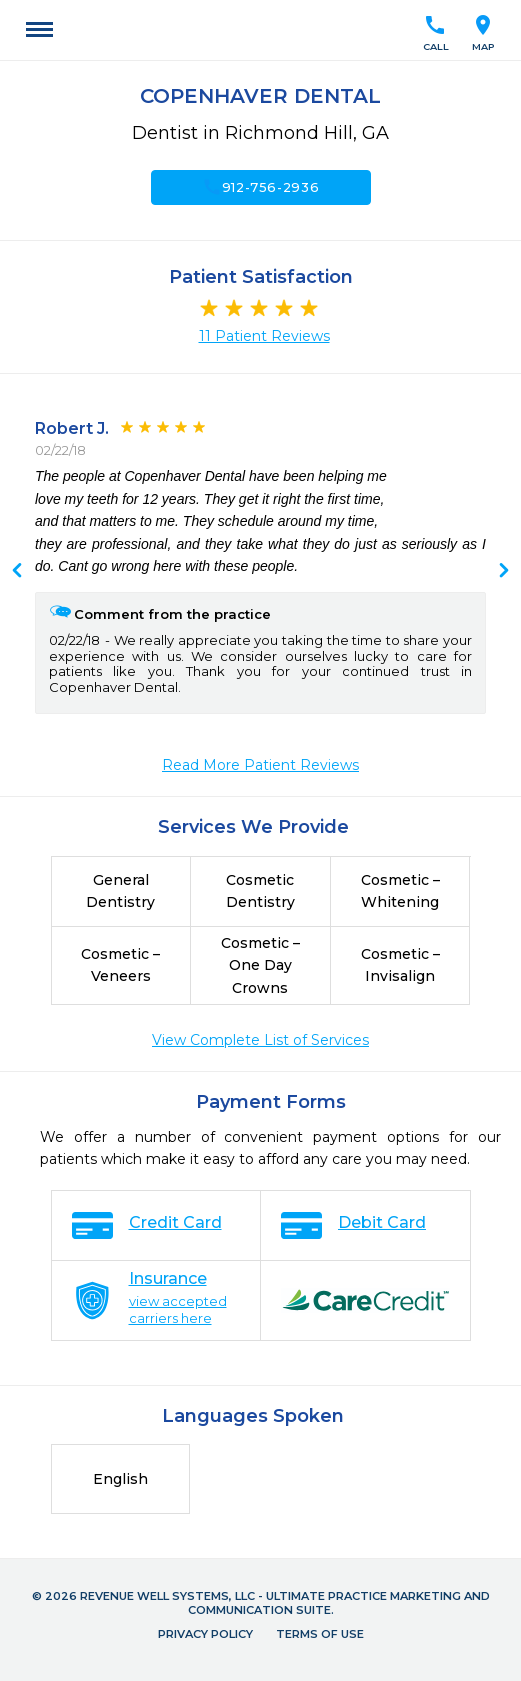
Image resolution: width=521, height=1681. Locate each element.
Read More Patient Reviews (260, 765)
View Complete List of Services (260, 1040)
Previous (504, 572)
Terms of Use (320, 1634)
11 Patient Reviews (264, 336)
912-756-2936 (261, 187)
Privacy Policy (205, 1634)
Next (17, 572)
